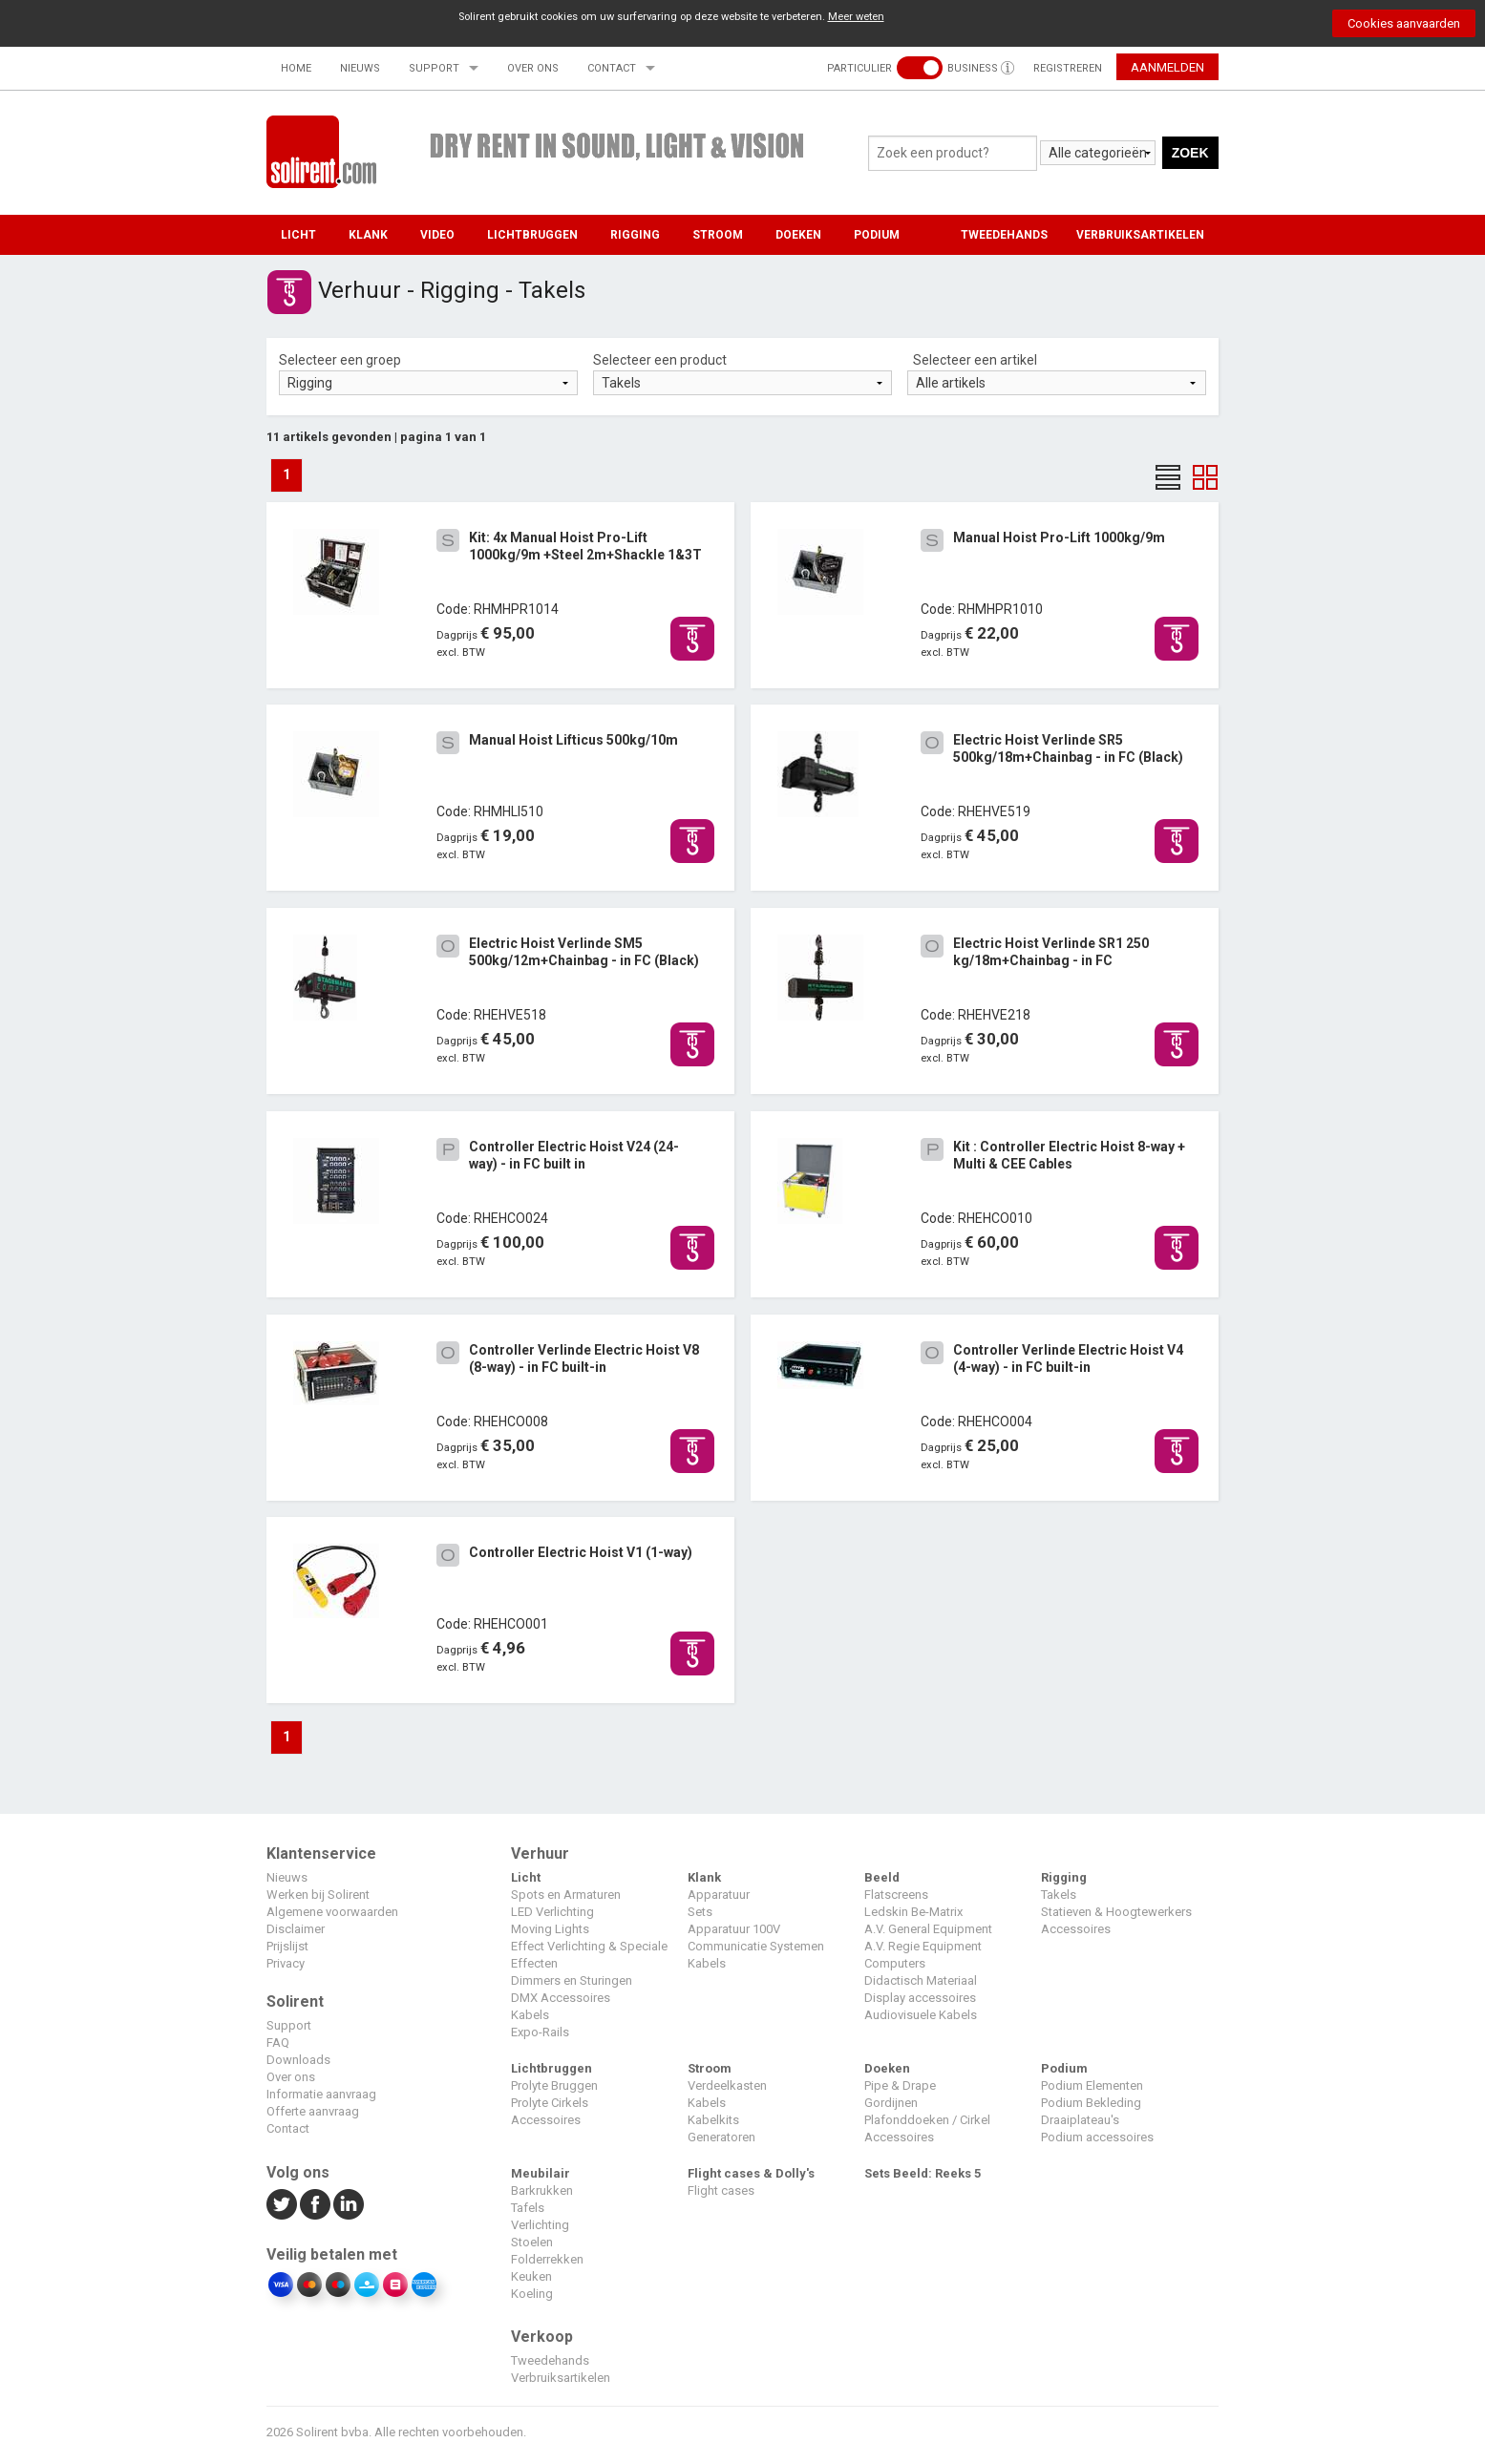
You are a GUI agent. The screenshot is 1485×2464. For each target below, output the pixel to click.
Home (296, 68)
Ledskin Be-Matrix (913, 1912)
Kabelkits (713, 2120)
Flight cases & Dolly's (751, 2173)
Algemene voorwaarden (332, 1912)
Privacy (285, 1963)
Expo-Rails (540, 2032)
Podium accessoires (1097, 2137)
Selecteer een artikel (975, 360)
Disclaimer (295, 1929)
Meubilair (540, 2173)
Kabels (530, 2015)
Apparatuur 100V (734, 1929)
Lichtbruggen (532, 235)
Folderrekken (547, 2259)
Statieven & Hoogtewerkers (1116, 1912)
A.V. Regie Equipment (923, 1946)
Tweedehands (550, 2360)
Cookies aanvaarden (1403, 23)
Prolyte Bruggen (554, 2085)
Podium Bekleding (1091, 2102)
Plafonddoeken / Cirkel (927, 2120)
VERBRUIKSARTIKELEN (1140, 235)
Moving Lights (550, 1929)
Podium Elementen (1092, 2085)
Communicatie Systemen (756, 1946)
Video (437, 235)
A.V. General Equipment (928, 1929)
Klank (368, 235)
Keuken (531, 2276)
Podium (877, 235)
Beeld (882, 1877)
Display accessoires (920, 1997)
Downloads (298, 2060)
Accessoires (1076, 1929)
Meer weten (856, 17)
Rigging (635, 235)
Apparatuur (719, 1894)
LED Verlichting (552, 1912)
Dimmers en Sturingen (571, 1980)
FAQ (277, 2042)
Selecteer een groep (340, 360)
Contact (611, 68)
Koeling (532, 2293)
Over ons (533, 68)
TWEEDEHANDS (1004, 235)
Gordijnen (891, 2102)
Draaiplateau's (1080, 2120)
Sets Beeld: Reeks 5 (922, 2173)
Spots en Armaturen (566, 1894)
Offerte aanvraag (312, 2111)
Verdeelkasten (727, 2085)
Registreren (1067, 68)
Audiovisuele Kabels (920, 2015)
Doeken (798, 235)
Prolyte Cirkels (549, 2102)
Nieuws (360, 68)
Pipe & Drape (900, 2085)
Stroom (717, 235)
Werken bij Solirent (318, 1894)
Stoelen (532, 2242)
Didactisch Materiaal (920, 1980)
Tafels (527, 2208)
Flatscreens (896, 1894)
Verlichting (540, 2225)
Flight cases (721, 2190)
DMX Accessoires (560, 1997)
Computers (894, 1963)
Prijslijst (287, 1946)
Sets (700, 1912)
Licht (298, 235)
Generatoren (721, 2137)
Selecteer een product (660, 360)
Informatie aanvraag (321, 2094)
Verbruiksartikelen (560, 2377)
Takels (1058, 1894)
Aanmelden (1167, 67)
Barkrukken (542, 2190)
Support (434, 68)
